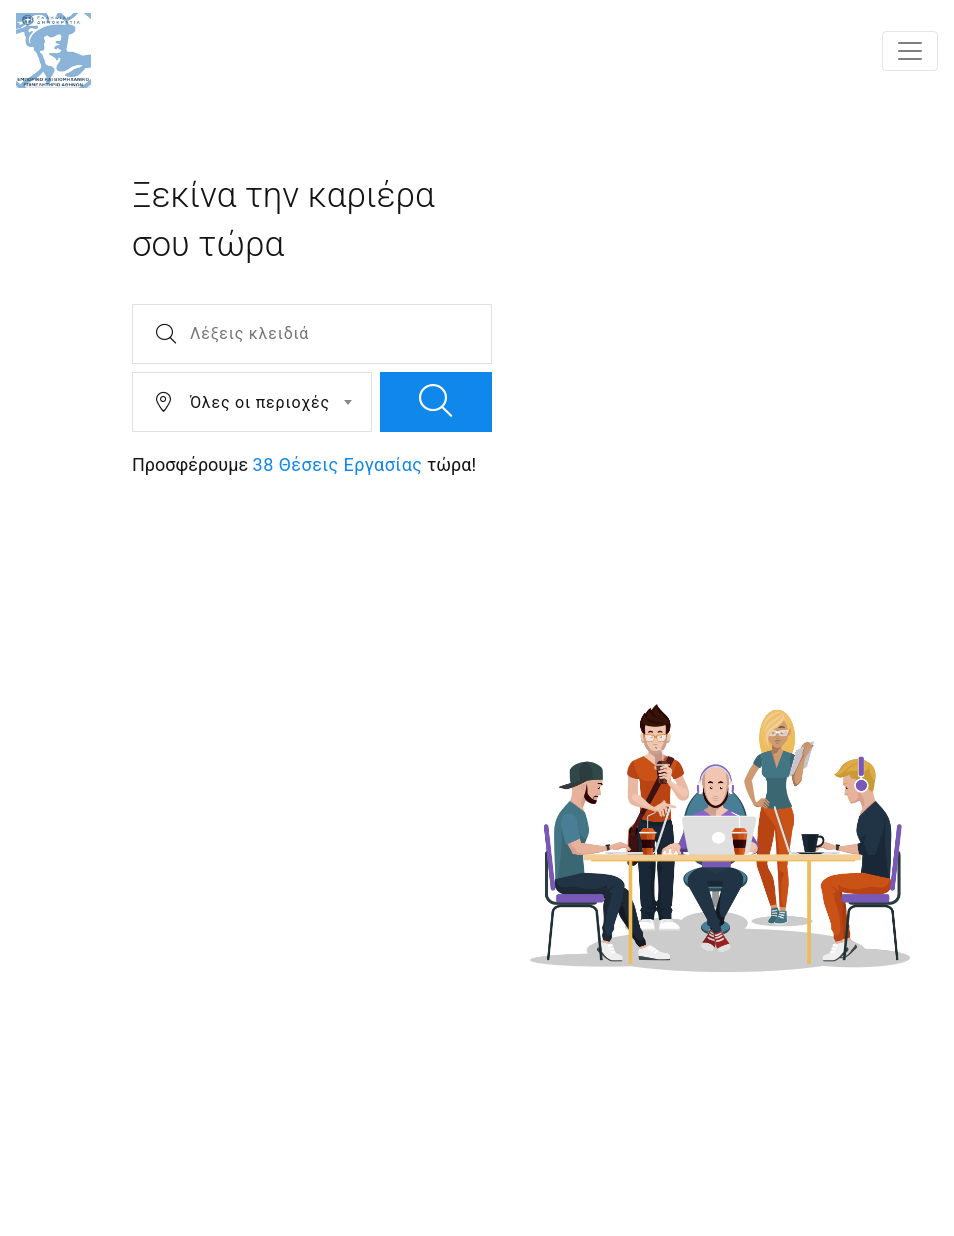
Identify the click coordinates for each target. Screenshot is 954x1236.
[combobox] (252, 402)
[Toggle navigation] (910, 51)
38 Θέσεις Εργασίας (338, 464)
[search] (436, 402)
